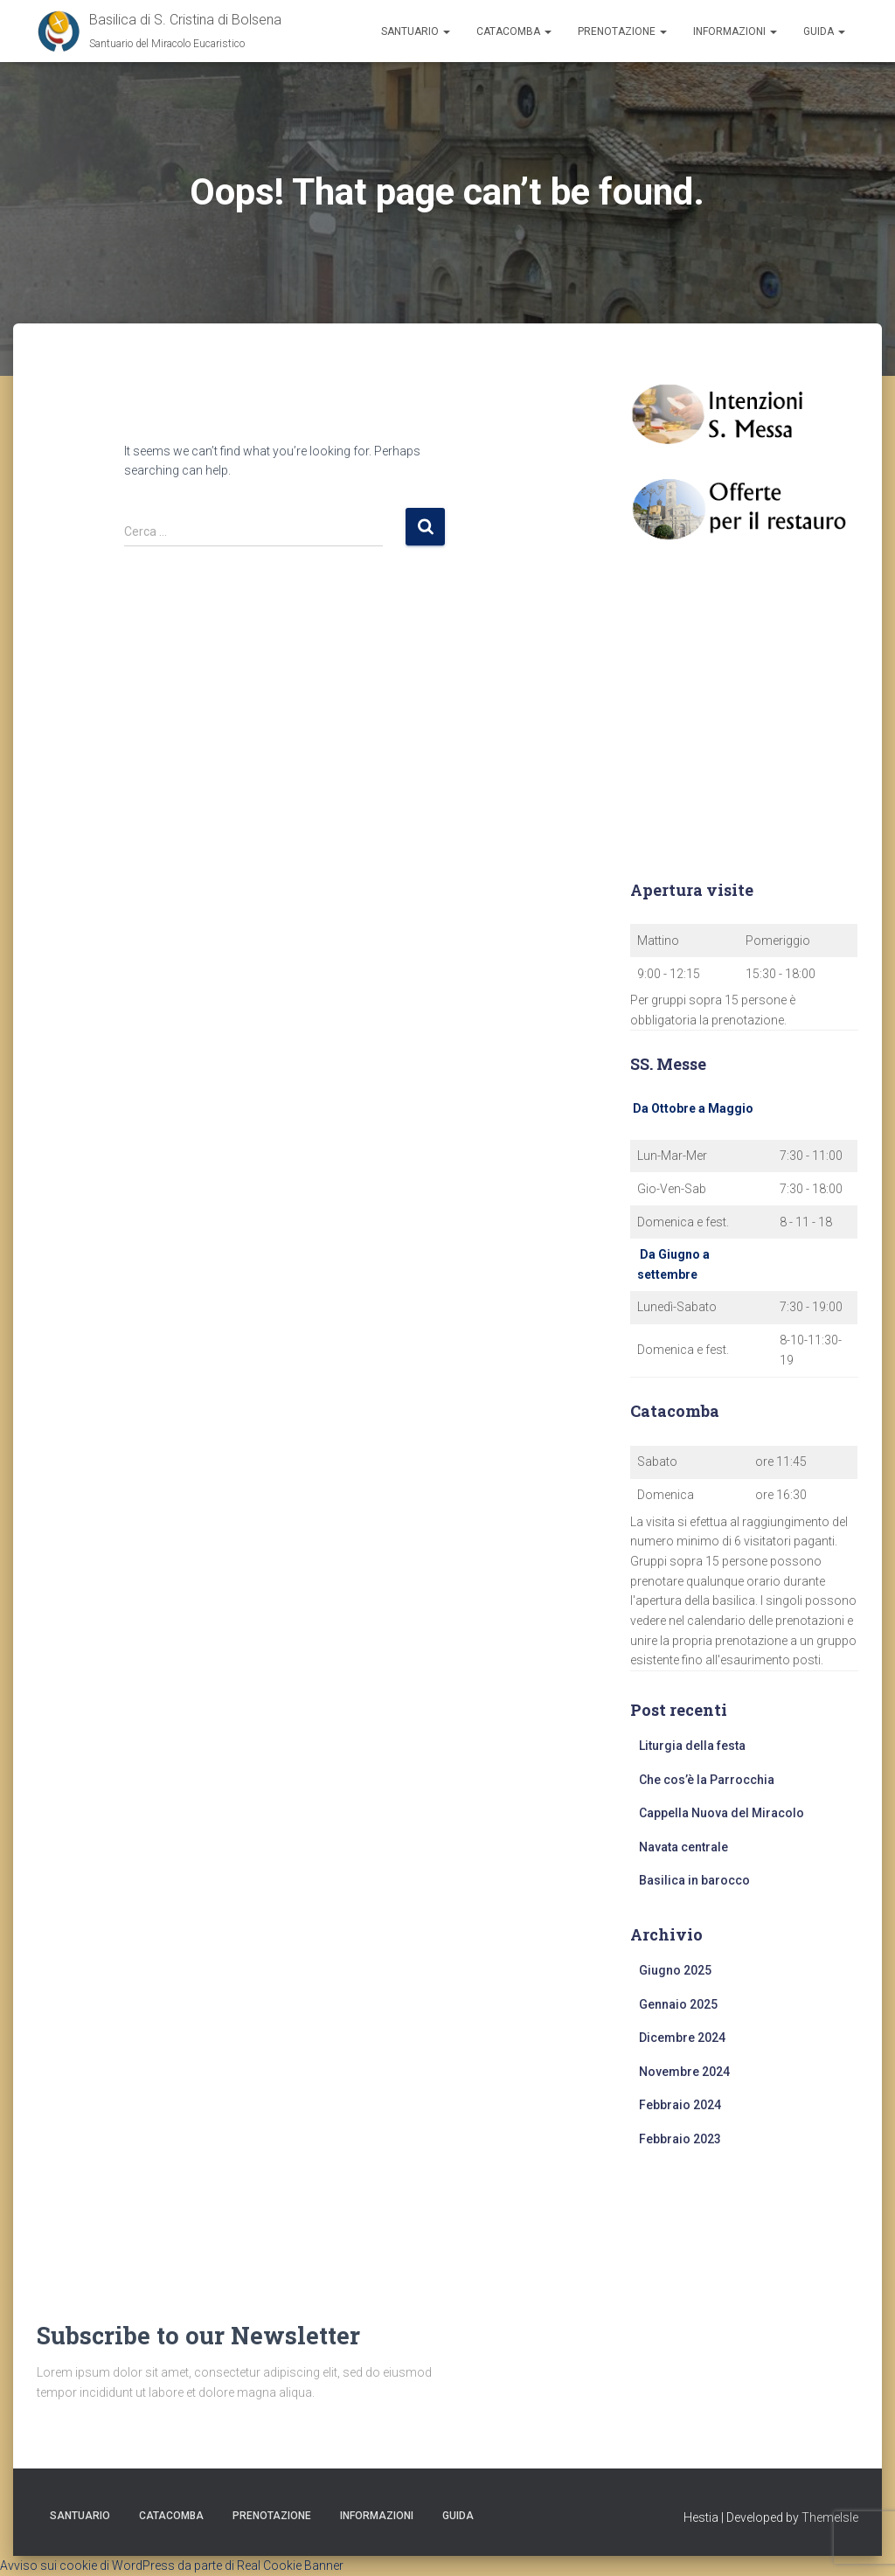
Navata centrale (683, 1847)
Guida (824, 31)
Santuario (415, 31)
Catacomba (514, 31)
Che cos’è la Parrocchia (706, 1780)
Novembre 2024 (684, 2072)
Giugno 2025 (675, 1970)
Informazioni (735, 31)
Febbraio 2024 (680, 2105)
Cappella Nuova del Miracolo (721, 1813)
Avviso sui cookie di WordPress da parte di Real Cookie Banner (171, 2566)
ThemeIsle (829, 2517)
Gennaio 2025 (678, 2004)
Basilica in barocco (694, 1880)
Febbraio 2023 (680, 2139)
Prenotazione (622, 31)
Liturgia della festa (692, 1746)
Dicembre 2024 (682, 2038)
